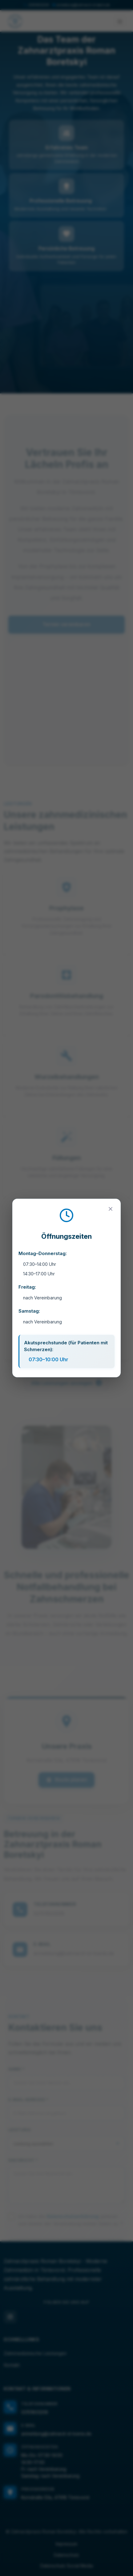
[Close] (110, 1208)
